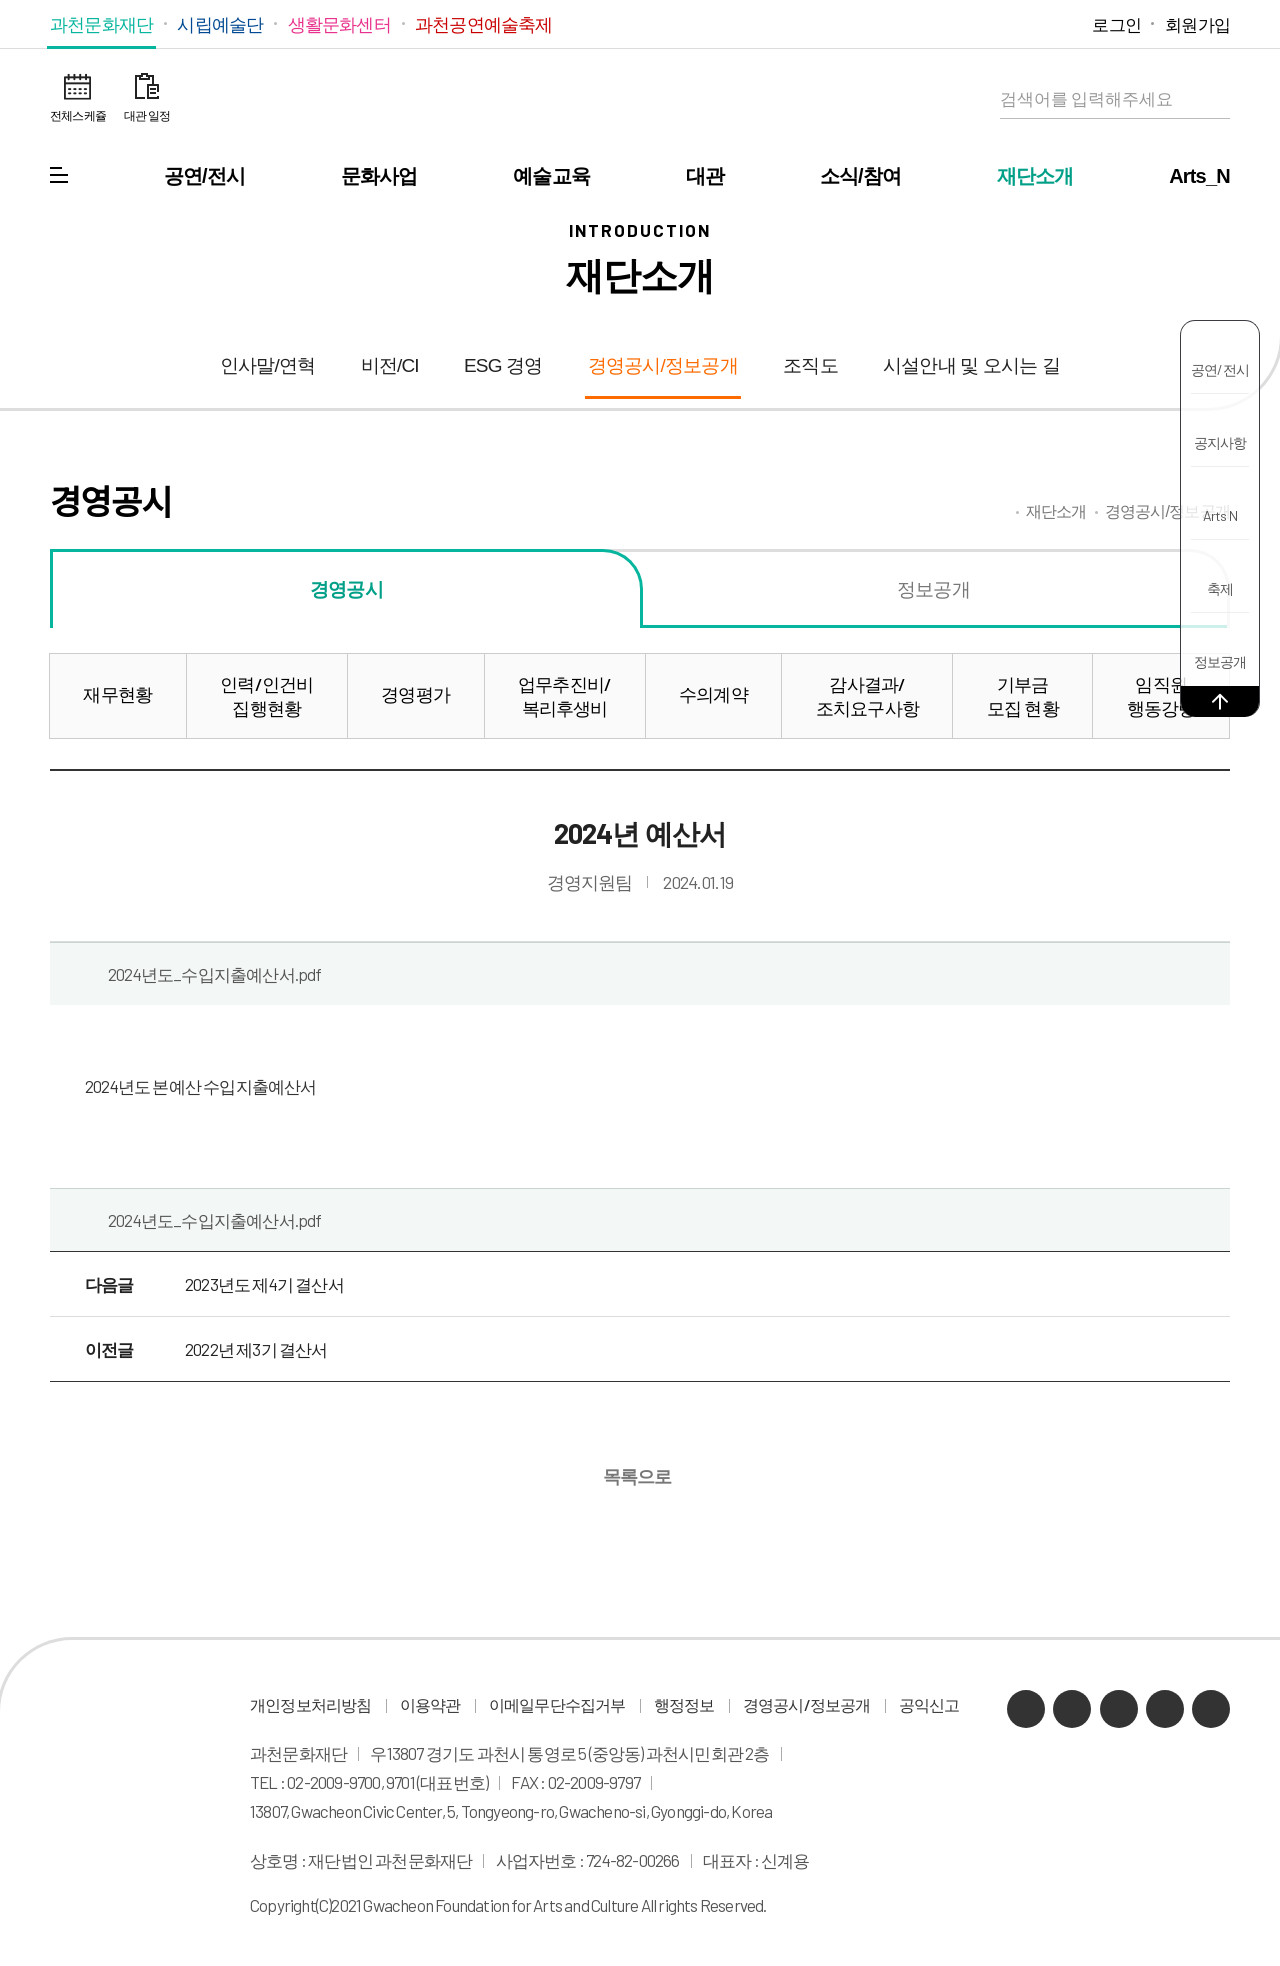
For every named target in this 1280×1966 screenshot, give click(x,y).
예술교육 (551, 176)
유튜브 (1005, 23)
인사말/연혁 (267, 365)
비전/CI (390, 365)
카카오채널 (944, 23)
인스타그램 (1035, 23)
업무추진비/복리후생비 (564, 696)
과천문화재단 (101, 24)
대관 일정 (147, 115)
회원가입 (1197, 24)
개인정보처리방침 (311, 1705)
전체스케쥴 (78, 115)
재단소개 (1035, 176)
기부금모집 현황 (1023, 696)
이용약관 (430, 1705)
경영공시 (346, 588)
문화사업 (379, 176)
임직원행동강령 (1161, 696)
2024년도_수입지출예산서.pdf (215, 974)
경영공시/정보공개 (663, 365)
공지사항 (1220, 442)
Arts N (1220, 515)
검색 (1210, 99)
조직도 (810, 365)
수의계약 (713, 694)
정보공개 (1220, 661)
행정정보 (684, 1705)
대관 (705, 176)
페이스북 (1065, 23)
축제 (1220, 588)
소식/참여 (861, 176)
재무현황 (117, 694)
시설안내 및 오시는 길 (971, 365)
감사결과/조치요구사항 (867, 696)
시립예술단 (220, 24)
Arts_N (1199, 176)
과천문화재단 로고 (640, 100)
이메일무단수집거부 (557, 1705)
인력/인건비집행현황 (266, 696)
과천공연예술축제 (484, 24)
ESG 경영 (503, 365)
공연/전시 (205, 176)
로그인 (1116, 24)
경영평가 (415, 694)
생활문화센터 (339, 24)
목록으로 (635, 1475)
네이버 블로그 (975, 23)
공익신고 (929, 1705)
